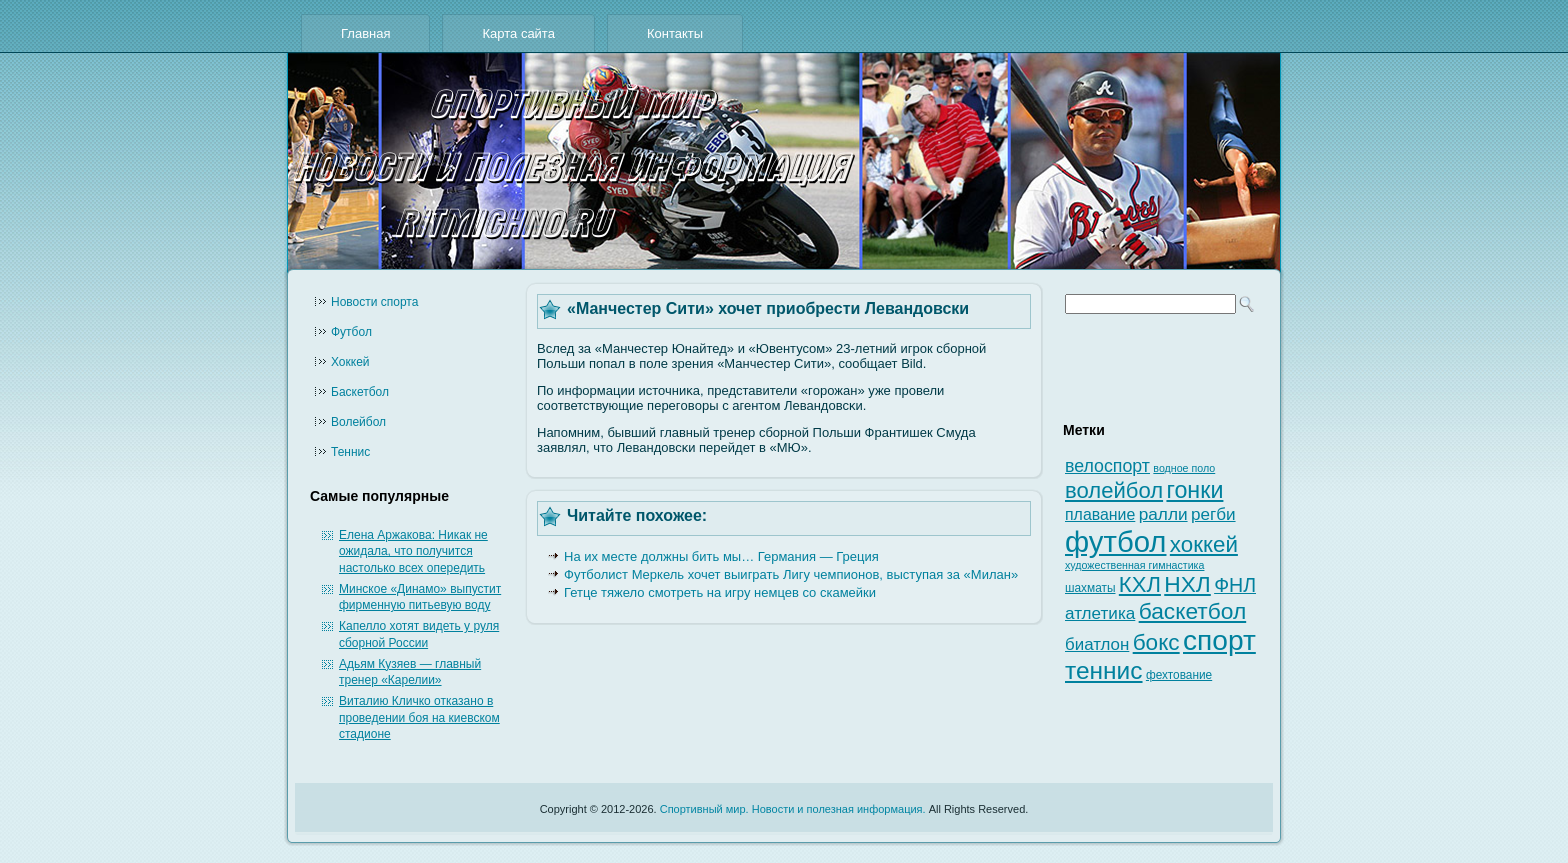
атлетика (1100, 613)
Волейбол (358, 422)
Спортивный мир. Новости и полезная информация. (793, 809)
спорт (1219, 640)
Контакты (675, 33)
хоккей (1204, 544)
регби (1213, 514)
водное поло (1184, 468)
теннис (1104, 670)
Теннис (350, 452)
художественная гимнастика (1134, 565)
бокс (1156, 642)
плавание (1100, 514)
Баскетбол (360, 392)
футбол (1115, 541)
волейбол (1114, 490)
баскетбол (1193, 611)
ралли (1163, 514)
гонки (1194, 490)
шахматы (1090, 588)
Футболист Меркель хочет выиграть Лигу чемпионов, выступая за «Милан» (791, 574)
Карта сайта (518, 33)
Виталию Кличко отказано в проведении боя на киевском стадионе (419, 717)
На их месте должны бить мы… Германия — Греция (721, 556)
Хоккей (350, 362)
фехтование (1179, 675)
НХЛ (1187, 584)
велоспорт (1107, 466)
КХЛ (1140, 584)
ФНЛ (1235, 585)
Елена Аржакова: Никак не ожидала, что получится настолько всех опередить (413, 551)
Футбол (351, 332)
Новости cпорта (374, 302)
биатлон (1097, 644)
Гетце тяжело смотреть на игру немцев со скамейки (720, 592)
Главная (365, 33)
